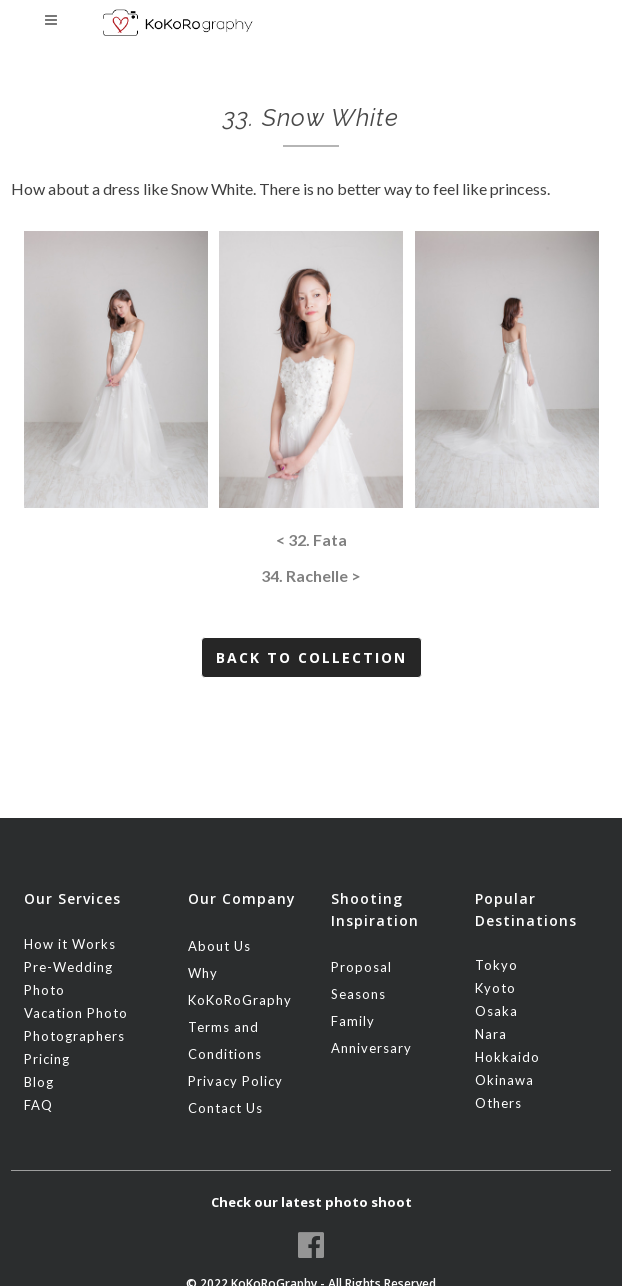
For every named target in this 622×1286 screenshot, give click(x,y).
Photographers (74, 1036)
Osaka (496, 1011)
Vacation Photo (76, 1013)
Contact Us (225, 1108)
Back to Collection (311, 657)
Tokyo (496, 965)
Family (353, 1021)
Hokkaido (507, 1057)
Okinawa (504, 1080)
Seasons (358, 994)
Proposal (361, 967)
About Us (219, 946)
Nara (491, 1034)
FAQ (38, 1105)
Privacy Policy (235, 1081)
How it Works (70, 944)
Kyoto (495, 988)
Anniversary (371, 1048)
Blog (39, 1082)
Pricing (47, 1059)
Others (498, 1103)
